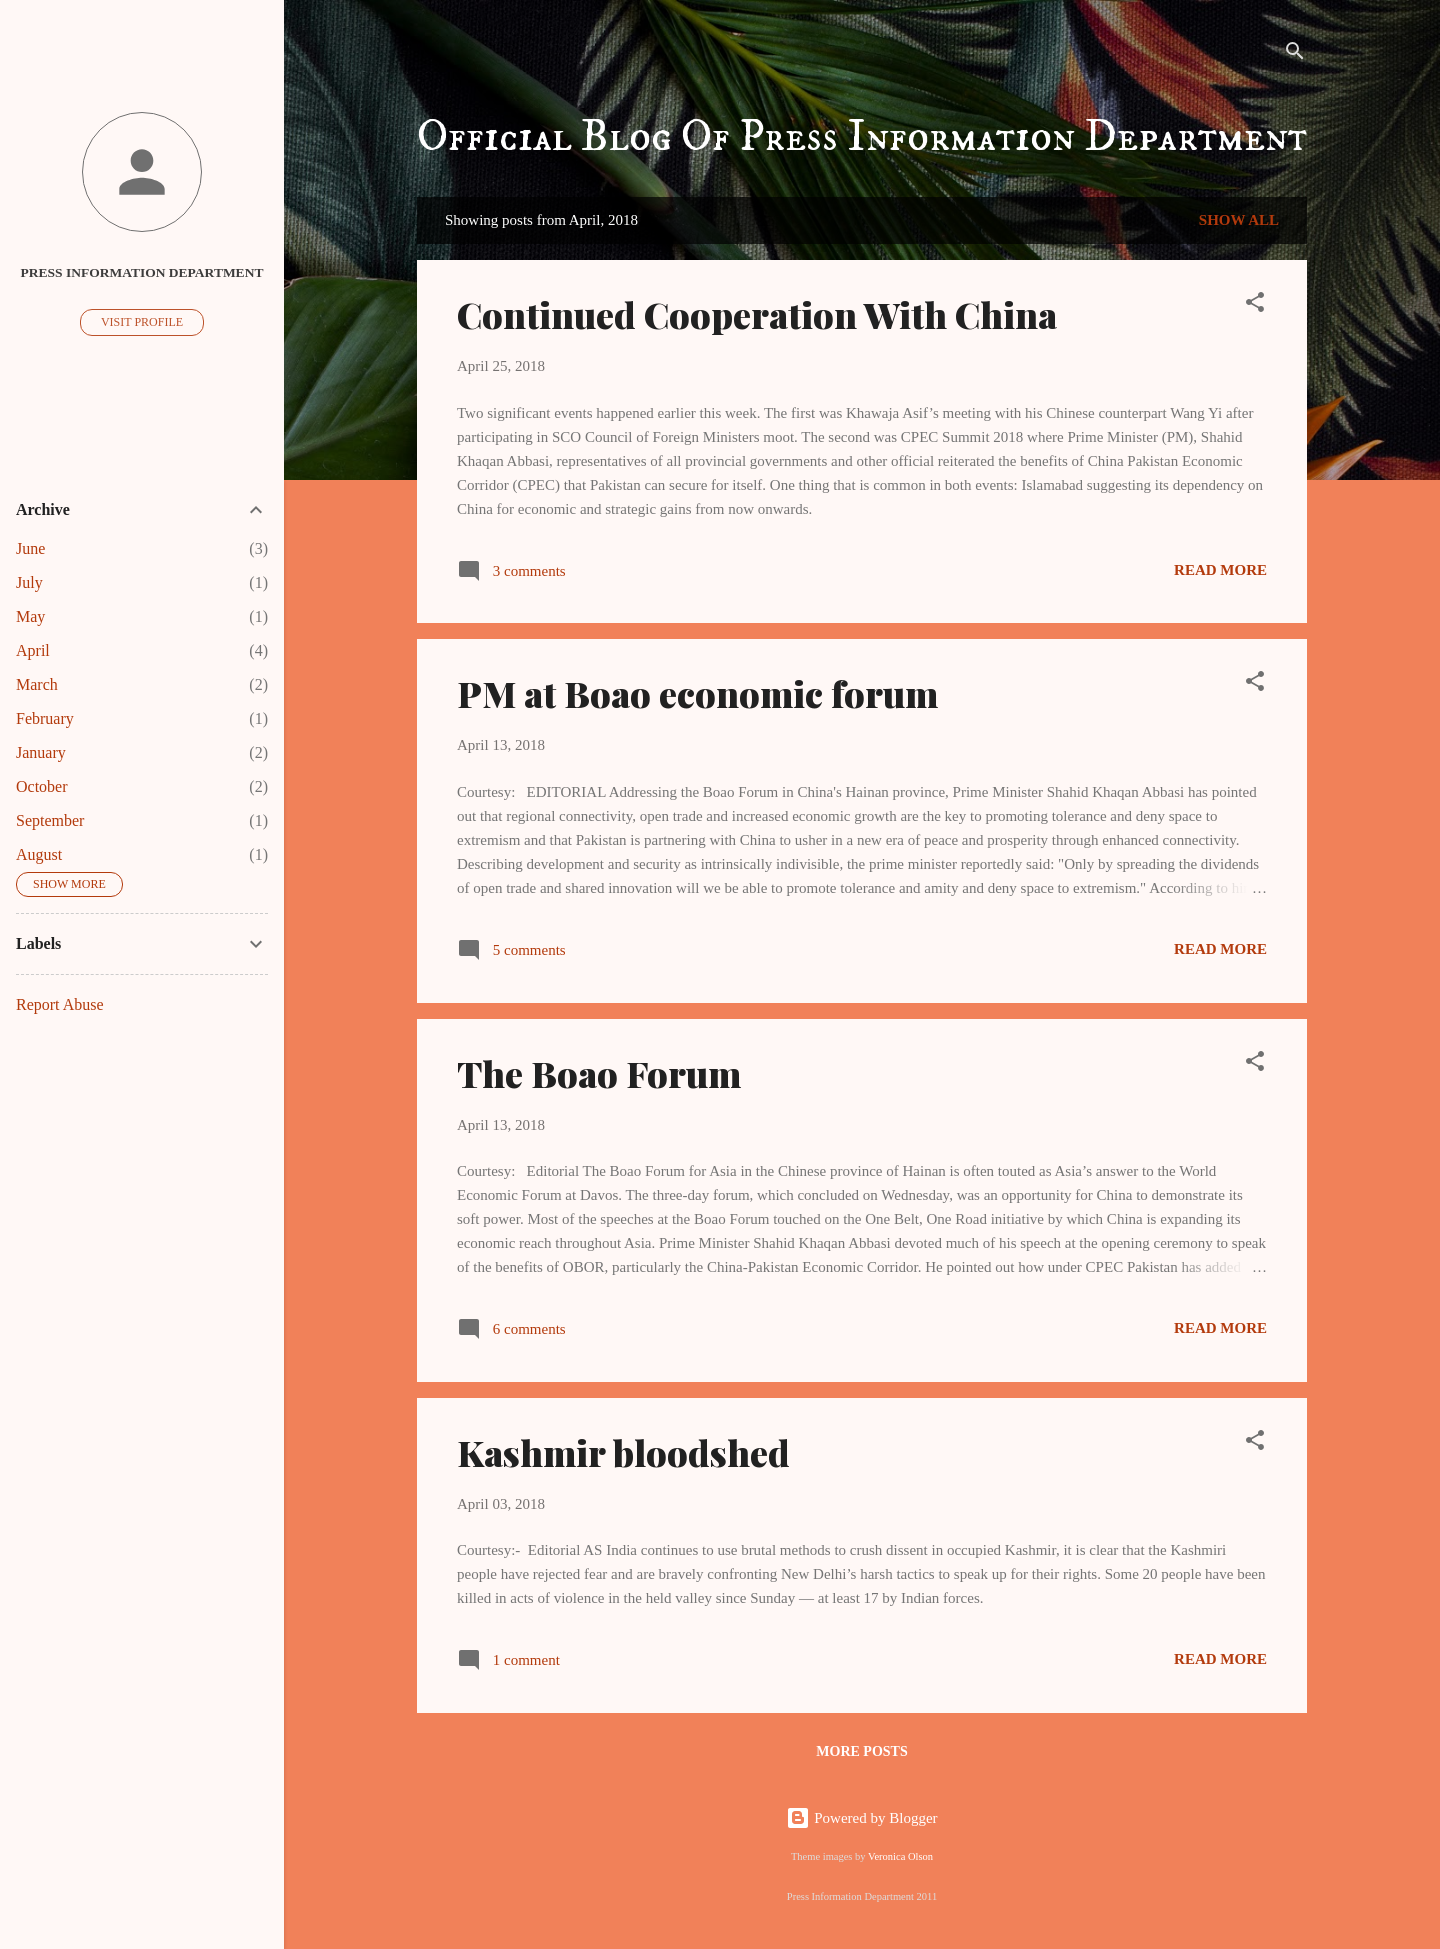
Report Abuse (60, 1004)
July (29, 582)
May (30, 616)
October (42, 786)
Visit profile (142, 322)
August (39, 854)
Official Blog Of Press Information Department (862, 137)
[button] (1255, 305)
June (30, 548)
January (41, 752)
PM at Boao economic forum (697, 693)
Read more (1220, 570)
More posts (861, 1751)
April (33, 650)
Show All (1239, 220)
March (37, 684)
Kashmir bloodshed (623, 1452)
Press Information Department (142, 272)
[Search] (1295, 54)
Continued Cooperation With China (757, 314)
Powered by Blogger (861, 1818)
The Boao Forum (599, 1073)
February (45, 718)
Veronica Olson (900, 1856)
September (50, 820)
